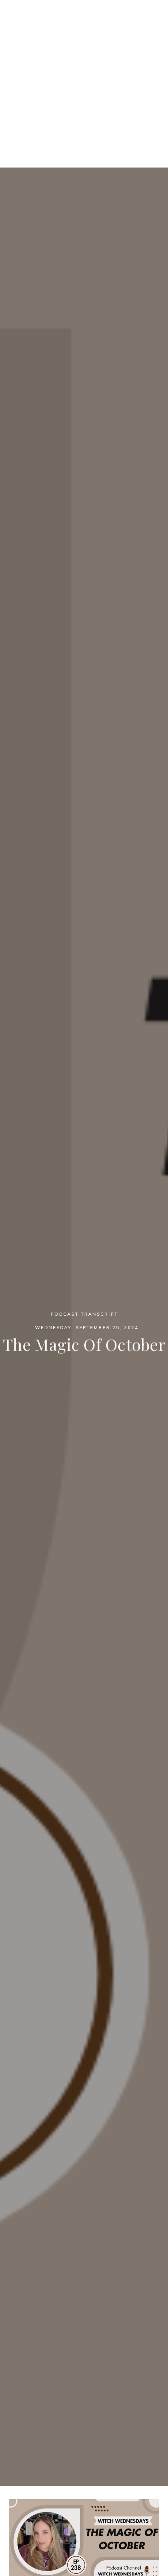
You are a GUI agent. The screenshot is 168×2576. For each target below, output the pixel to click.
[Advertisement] (84, 84)
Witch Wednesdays (84, 31)
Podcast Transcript (84, 1315)
